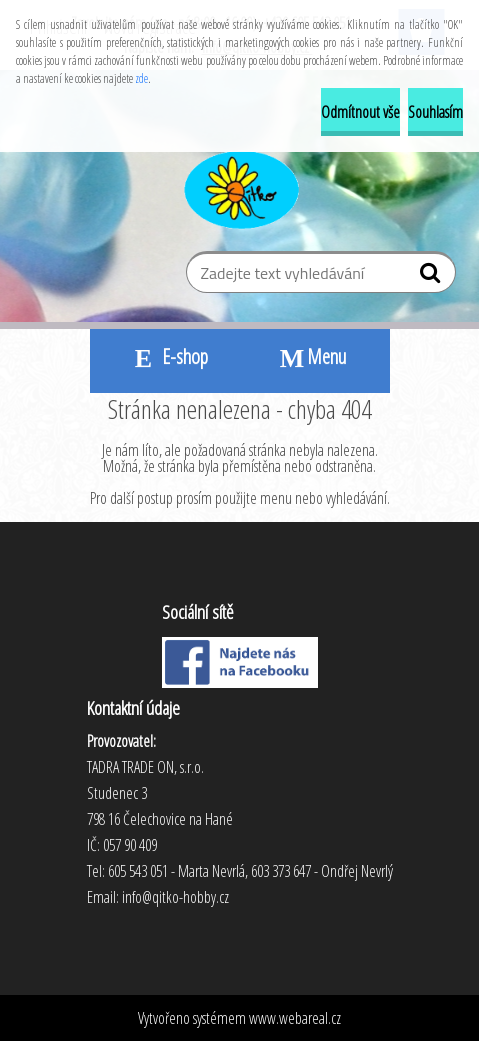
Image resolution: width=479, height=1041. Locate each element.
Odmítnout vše (360, 112)
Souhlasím (435, 112)
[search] (432, 277)
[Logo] (239, 187)
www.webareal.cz (295, 1018)
